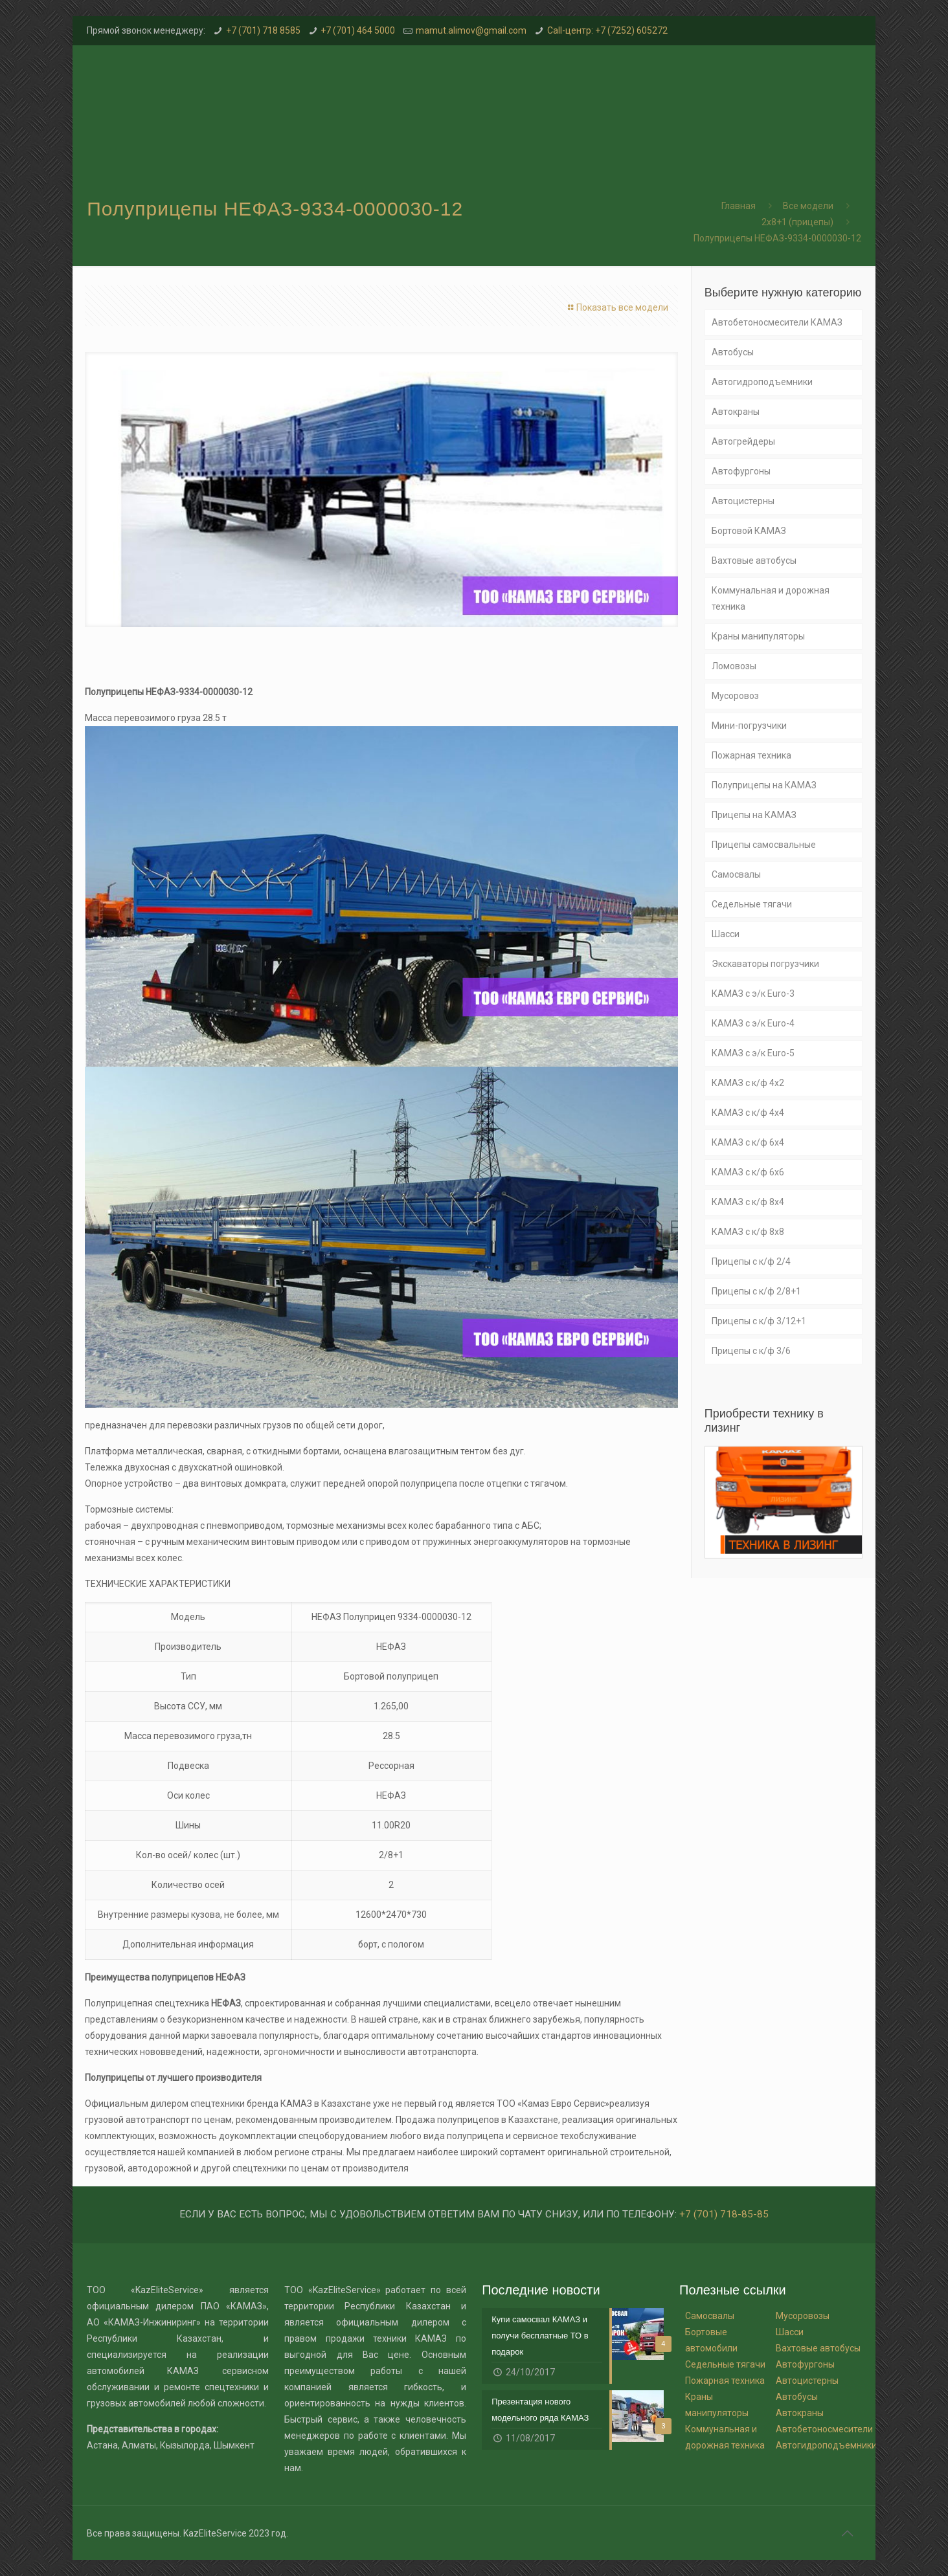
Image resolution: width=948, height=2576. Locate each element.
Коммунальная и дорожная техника (771, 598)
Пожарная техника (751, 755)
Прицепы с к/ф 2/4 (751, 1261)
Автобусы (733, 352)
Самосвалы (736, 874)
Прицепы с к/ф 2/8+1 (756, 1291)
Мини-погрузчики (749, 725)
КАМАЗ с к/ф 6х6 (748, 1172)
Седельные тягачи (752, 904)
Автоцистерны (743, 501)
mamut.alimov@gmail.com (471, 30)
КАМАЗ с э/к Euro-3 (753, 993)
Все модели (808, 206)
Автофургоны (741, 471)
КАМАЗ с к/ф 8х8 (748, 1232)
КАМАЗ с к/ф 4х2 (748, 1083)
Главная (738, 206)
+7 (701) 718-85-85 (724, 2214)
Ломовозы (734, 666)
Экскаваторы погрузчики (765, 964)
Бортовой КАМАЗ (749, 531)
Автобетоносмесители (824, 2429)
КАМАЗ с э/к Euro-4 (753, 1023)
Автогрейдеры (743, 441)
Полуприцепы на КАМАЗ (764, 785)
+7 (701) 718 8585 (263, 30)
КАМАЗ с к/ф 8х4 (748, 1202)
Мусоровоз (735, 696)
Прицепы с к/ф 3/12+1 (759, 1321)
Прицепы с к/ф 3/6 (751, 1351)
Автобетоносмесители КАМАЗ (777, 322)
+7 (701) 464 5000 (358, 30)
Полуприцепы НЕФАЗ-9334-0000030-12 (777, 238)
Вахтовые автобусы (754, 560)
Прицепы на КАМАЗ (754, 815)
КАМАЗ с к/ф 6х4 (748, 1142)
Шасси (725, 934)
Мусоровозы (803, 2316)
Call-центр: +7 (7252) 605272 (607, 30)
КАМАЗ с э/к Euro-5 (753, 1053)
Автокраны (736, 411)
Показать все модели (616, 307)
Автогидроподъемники (762, 382)
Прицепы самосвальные (764, 844)
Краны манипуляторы (758, 636)
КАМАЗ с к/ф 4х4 (748, 1112)
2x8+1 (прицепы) (797, 222)
